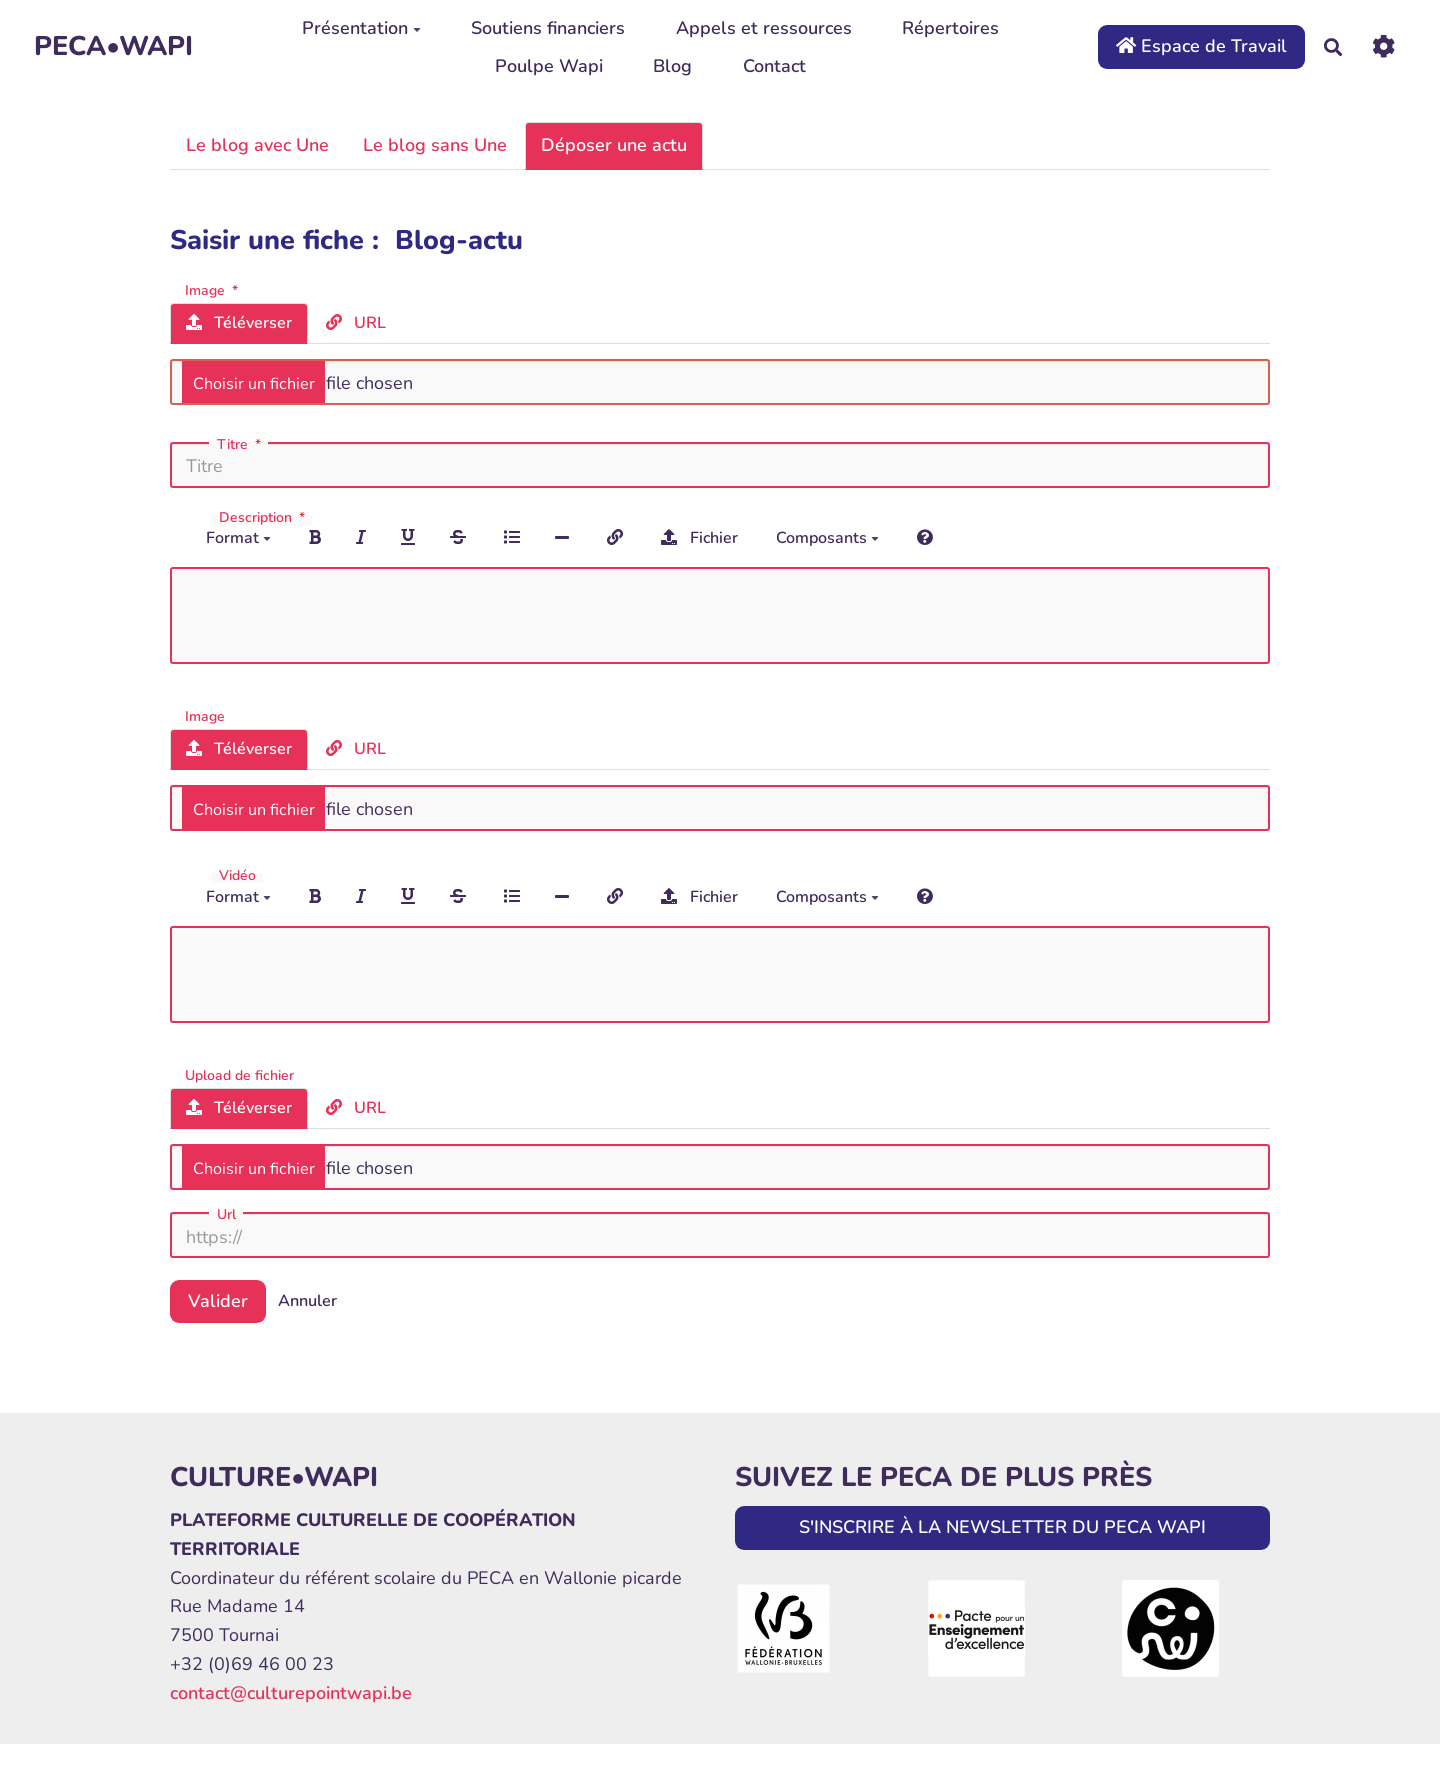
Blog (672, 66)
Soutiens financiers (548, 28)
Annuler (307, 1301)
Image (213, 289)
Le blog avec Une (257, 145)
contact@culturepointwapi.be (291, 1693)
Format (238, 538)
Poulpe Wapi (549, 66)
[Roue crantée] (1383, 46)
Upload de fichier (239, 1074)
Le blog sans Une (435, 145)
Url (226, 1215)
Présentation (361, 28)
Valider (218, 1301)
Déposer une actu (614, 145)
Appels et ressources (764, 28)
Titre (241, 445)
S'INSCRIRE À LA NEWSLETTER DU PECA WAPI (1002, 1527)
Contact (774, 66)
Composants (827, 538)
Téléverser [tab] (239, 323)
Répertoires (950, 28)
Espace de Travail (1201, 46)
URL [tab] (356, 323)
